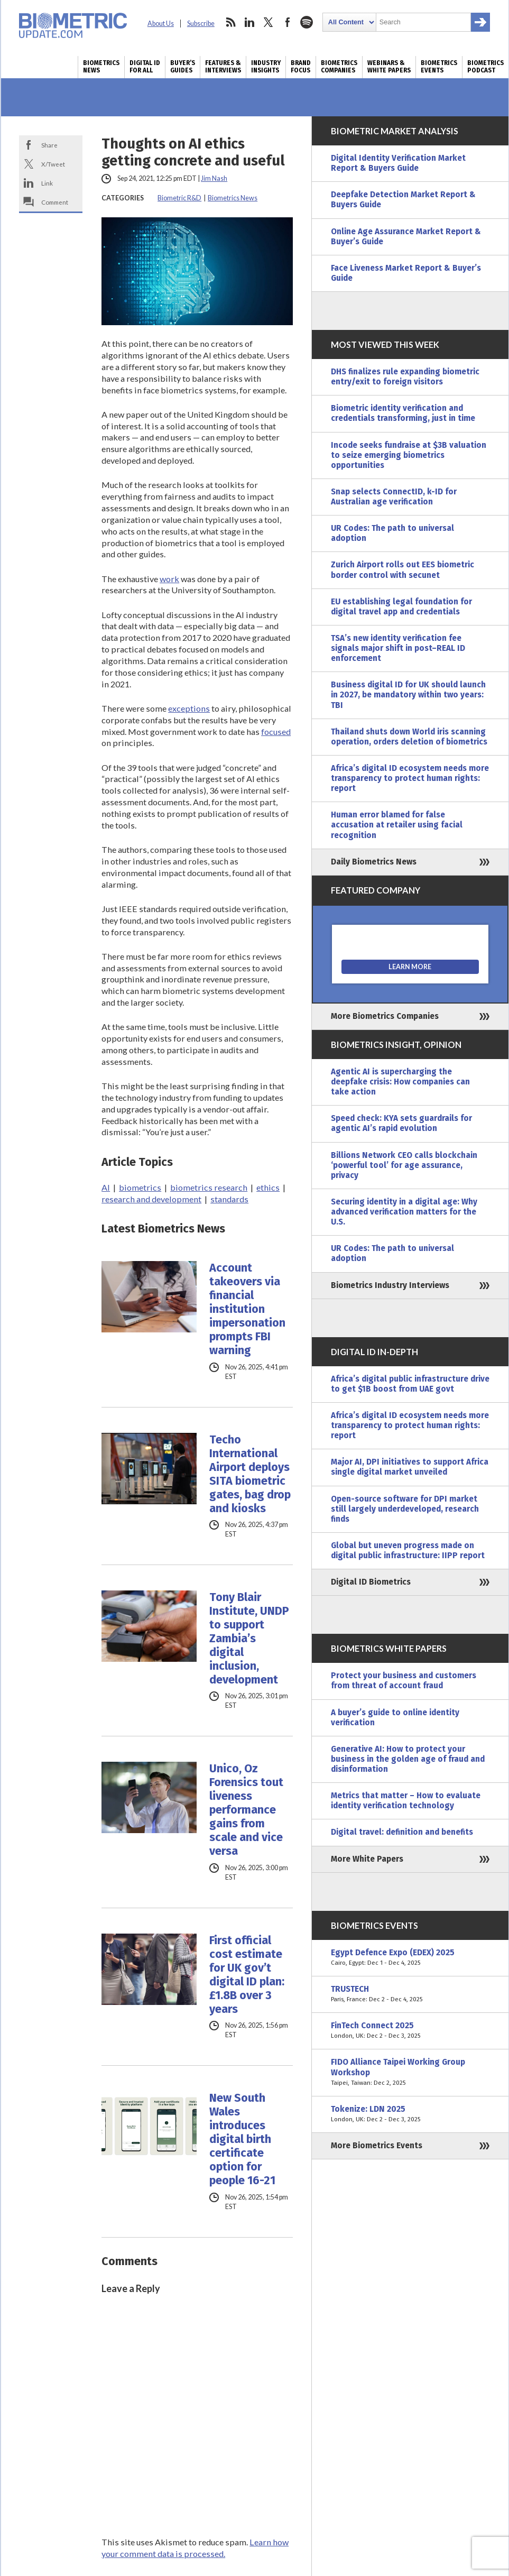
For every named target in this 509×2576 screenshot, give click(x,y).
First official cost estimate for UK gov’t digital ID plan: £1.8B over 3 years (246, 1975)
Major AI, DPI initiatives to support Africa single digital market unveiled (409, 1467)
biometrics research (208, 1187)
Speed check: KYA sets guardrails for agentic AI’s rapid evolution (401, 1123)
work (169, 579)
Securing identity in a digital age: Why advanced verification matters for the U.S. (404, 1212)
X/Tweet (53, 164)
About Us (160, 23)
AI (105, 1187)
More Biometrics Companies (385, 1016)
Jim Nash (214, 178)
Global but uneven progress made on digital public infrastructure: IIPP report (408, 1550)
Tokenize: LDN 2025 (410, 2114)
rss (230, 22)
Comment (54, 202)
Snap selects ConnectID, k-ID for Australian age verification (394, 497)
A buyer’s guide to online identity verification (395, 1717)
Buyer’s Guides (182, 66)
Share (49, 145)
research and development (151, 1199)
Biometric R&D (179, 198)
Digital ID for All (144, 66)
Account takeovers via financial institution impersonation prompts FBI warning (247, 1309)
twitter (268, 22)
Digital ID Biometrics (371, 1582)
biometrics (140, 1187)
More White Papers (367, 1859)
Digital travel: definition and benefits (402, 1832)
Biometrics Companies (339, 66)
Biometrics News (101, 66)
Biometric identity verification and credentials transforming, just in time (403, 413)
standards (229, 1199)
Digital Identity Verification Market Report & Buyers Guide (398, 163)
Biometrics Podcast (485, 66)
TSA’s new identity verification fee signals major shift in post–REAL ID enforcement (398, 648)
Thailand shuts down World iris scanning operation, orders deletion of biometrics (409, 737)
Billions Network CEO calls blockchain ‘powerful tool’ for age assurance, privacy (404, 1165)
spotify (306, 22)
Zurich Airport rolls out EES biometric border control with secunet (402, 569)
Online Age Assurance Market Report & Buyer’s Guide (406, 236)
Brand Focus (301, 66)
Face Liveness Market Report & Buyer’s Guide (406, 273)
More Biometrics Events (376, 2145)
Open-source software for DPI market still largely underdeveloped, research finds (405, 1509)
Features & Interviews (223, 66)
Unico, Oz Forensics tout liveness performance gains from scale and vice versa (246, 1810)
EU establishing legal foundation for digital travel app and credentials (401, 607)
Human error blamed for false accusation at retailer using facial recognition (396, 825)
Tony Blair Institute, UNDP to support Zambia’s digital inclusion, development (249, 1638)
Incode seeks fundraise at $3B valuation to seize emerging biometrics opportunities (408, 455)
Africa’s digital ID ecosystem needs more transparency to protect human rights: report (410, 778)
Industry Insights (266, 66)
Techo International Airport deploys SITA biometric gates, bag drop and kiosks (250, 1474)
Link (47, 183)
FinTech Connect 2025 (410, 2031)
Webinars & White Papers (389, 66)
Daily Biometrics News (374, 862)
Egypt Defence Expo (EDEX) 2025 (410, 1958)
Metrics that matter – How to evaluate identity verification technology (405, 1800)
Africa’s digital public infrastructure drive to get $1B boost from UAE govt (410, 1384)
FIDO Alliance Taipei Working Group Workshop (410, 2072)
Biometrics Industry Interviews (390, 1285)
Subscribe (201, 23)
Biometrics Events (439, 66)
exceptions (189, 708)
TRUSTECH (410, 1994)
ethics (268, 1187)
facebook (287, 22)
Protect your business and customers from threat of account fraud (403, 1680)
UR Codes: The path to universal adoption (392, 533)
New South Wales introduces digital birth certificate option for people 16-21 (242, 2139)
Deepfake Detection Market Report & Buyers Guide (403, 199)
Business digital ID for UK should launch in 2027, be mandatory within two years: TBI (408, 695)
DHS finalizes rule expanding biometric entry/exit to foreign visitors (405, 377)
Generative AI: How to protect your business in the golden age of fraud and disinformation (408, 1759)
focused (276, 731)
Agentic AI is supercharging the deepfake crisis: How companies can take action (400, 1082)
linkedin (249, 22)
